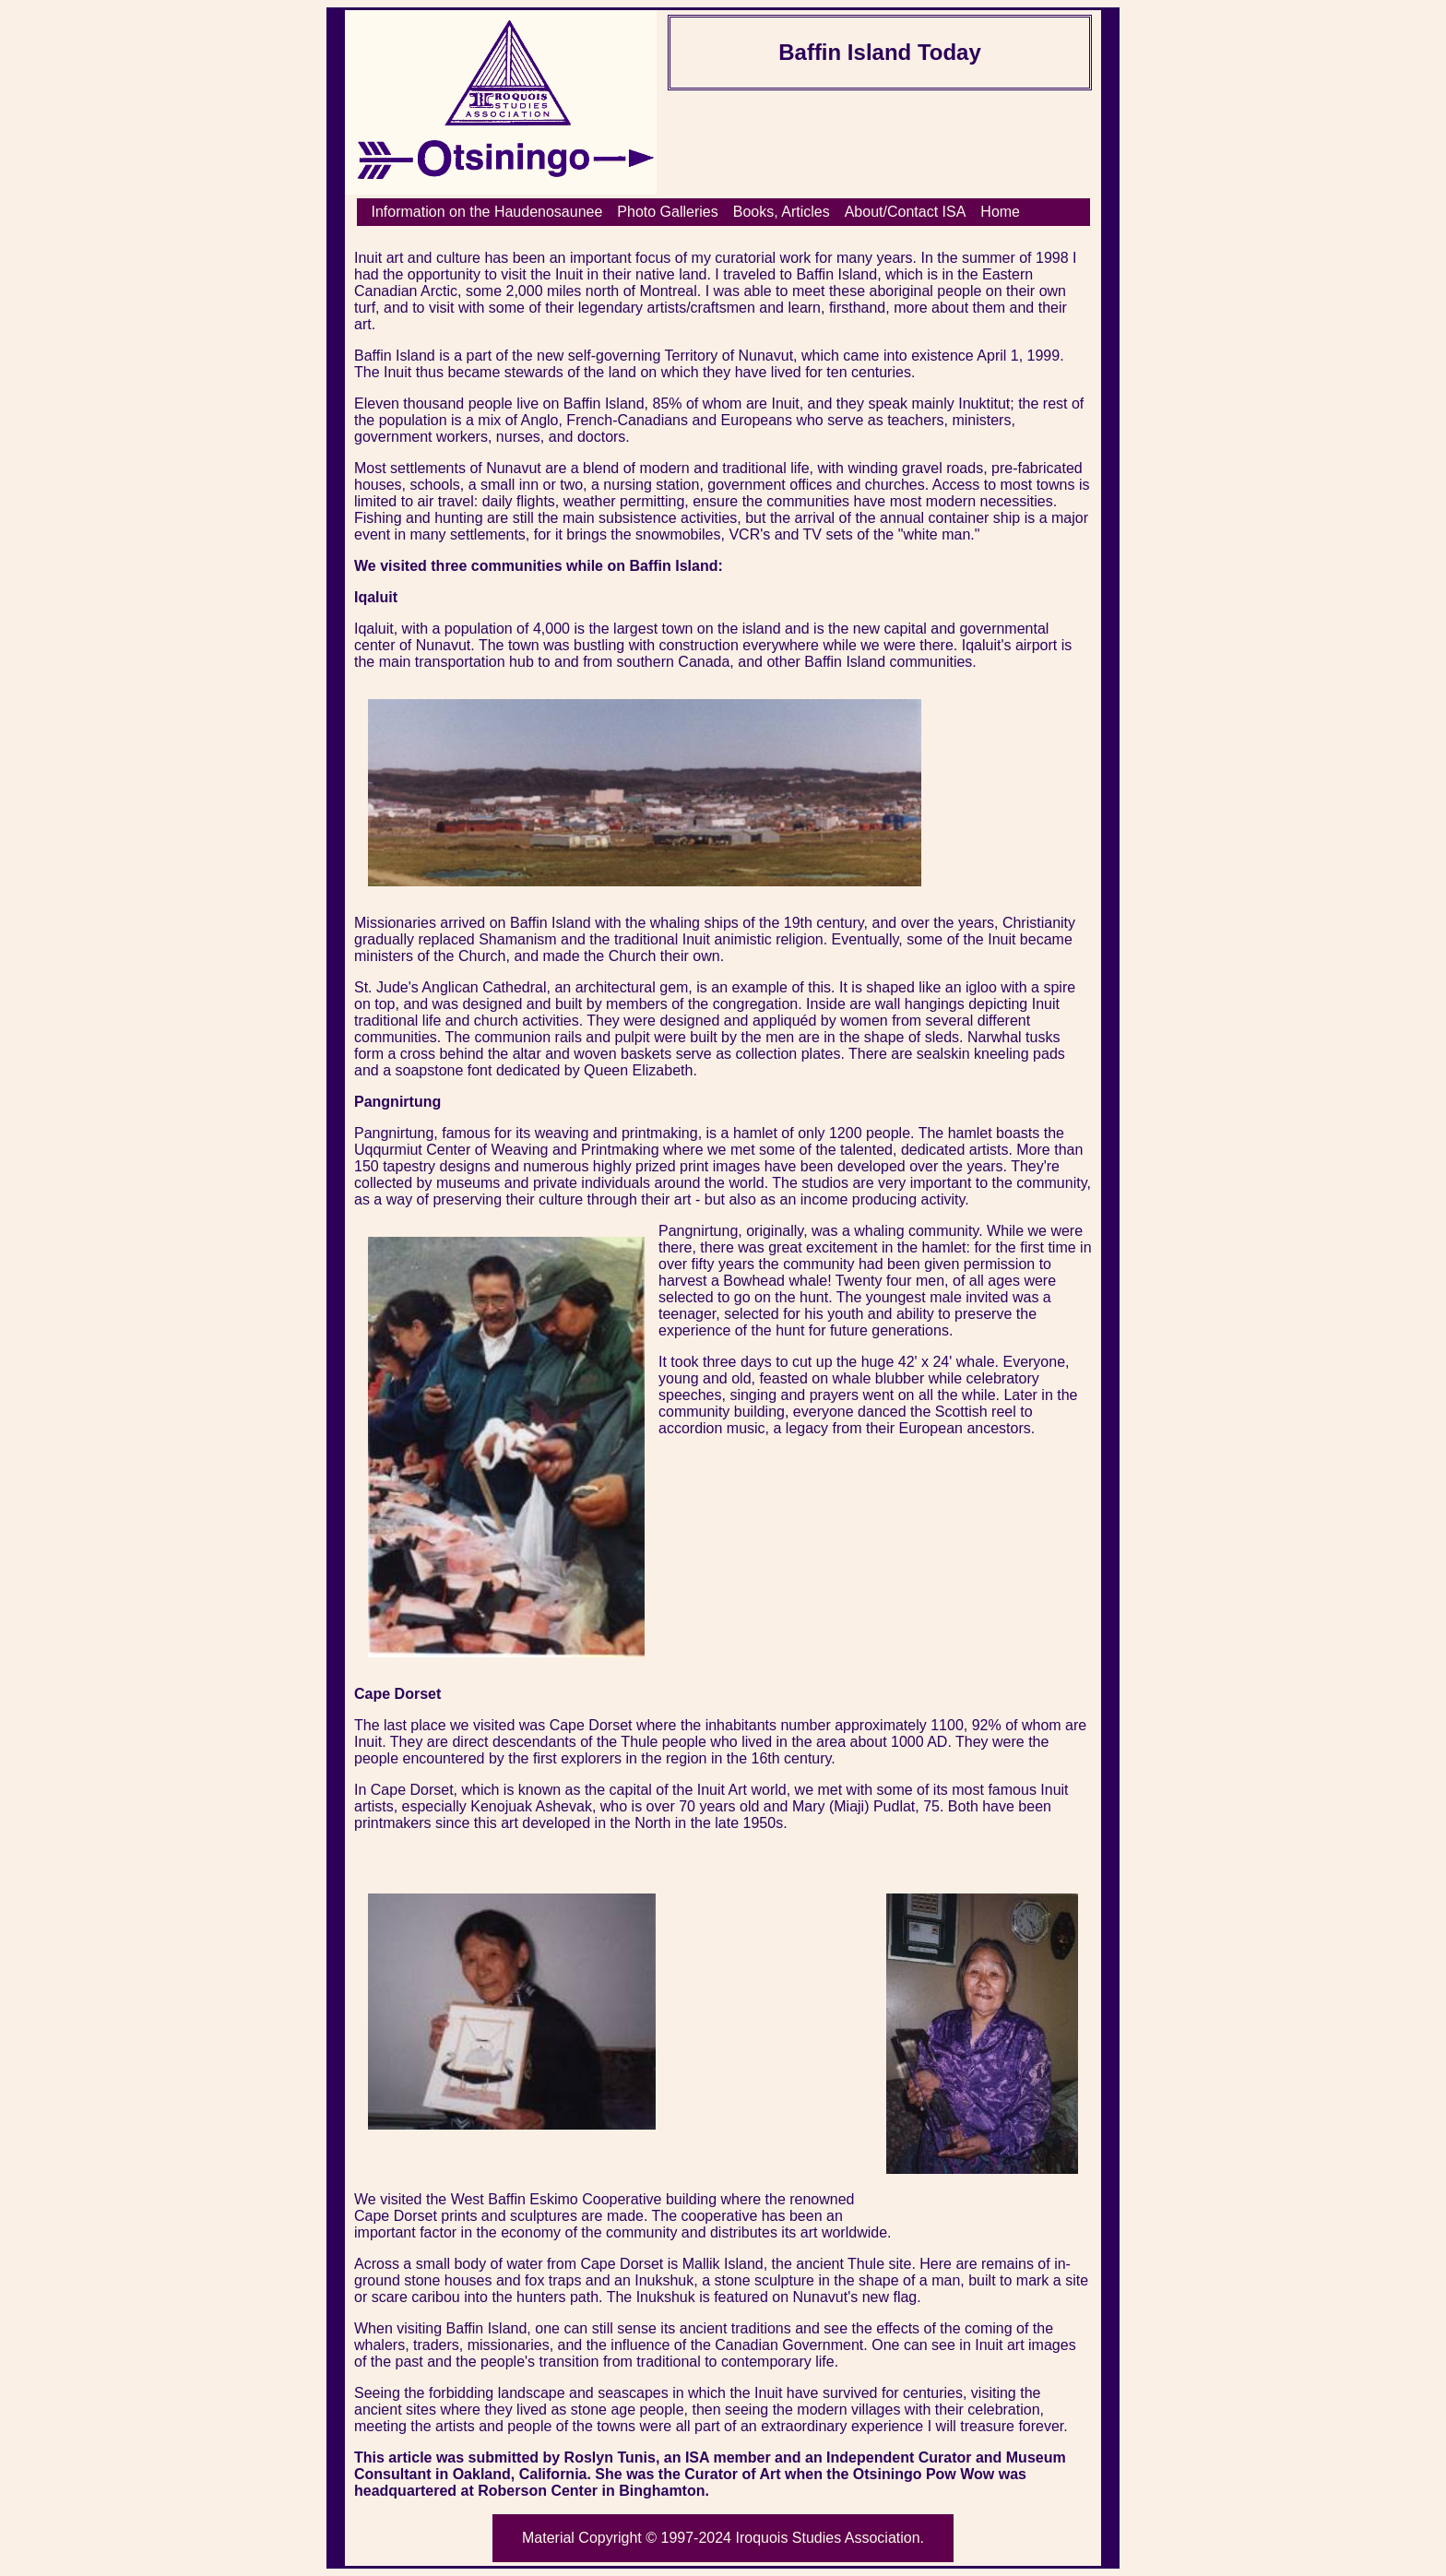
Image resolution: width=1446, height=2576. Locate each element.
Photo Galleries (667, 212)
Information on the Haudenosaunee (487, 212)
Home (1000, 212)
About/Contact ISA (905, 212)
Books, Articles (781, 212)
